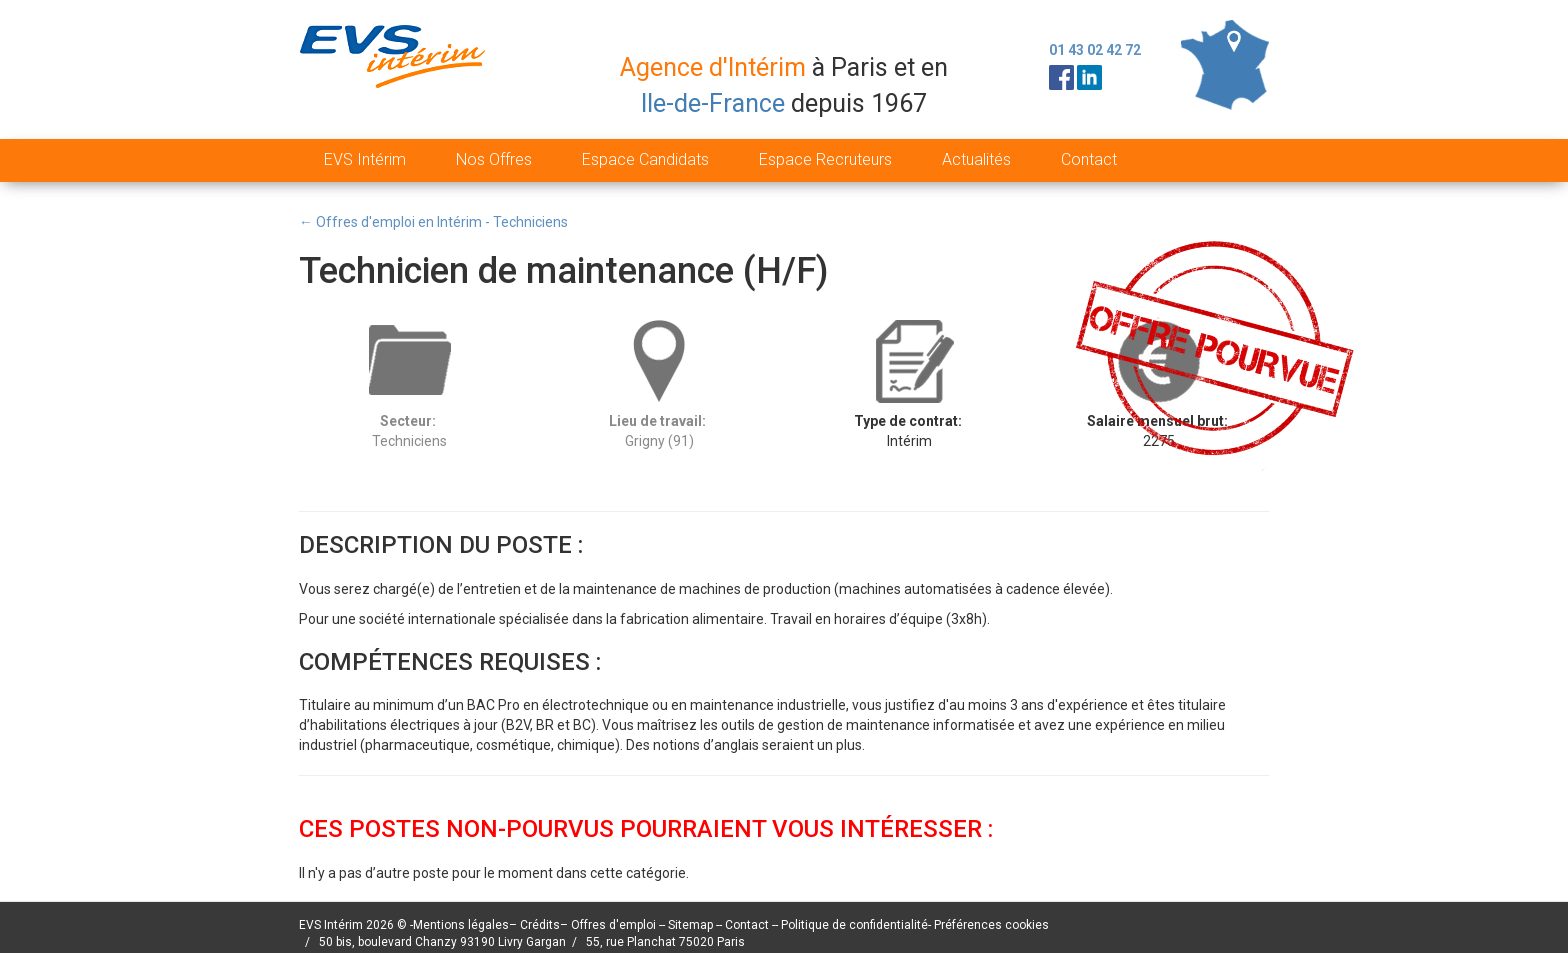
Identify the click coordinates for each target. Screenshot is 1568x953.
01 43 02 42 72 (1095, 50)
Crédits (540, 925)
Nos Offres (494, 159)
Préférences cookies (991, 925)
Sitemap (692, 925)
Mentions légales (461, 925)
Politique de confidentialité (854, 925)
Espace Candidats (645, 159)
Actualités (976, 159)
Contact (1089, 159)
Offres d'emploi (613, 925)
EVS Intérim (365, 159)
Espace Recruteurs (825, 159)
